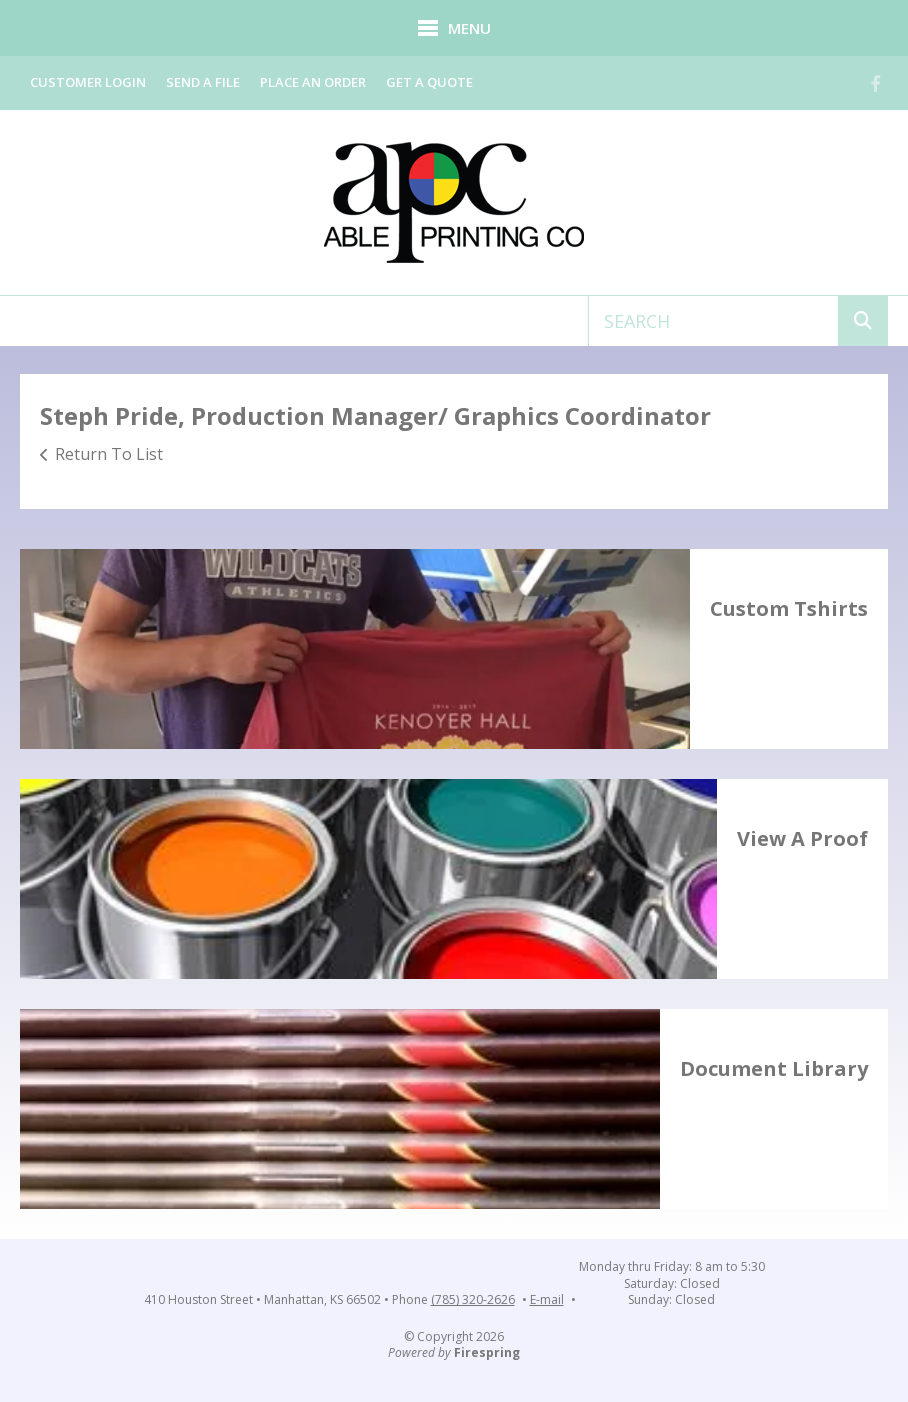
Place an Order (313, 82)
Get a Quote (429, 82)
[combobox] (713, 321)
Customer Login (88, 82)
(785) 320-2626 (473, 1300)
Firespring (487, 1352)
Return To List (109, 454)
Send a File (203, 82)
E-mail (547, 1300)
